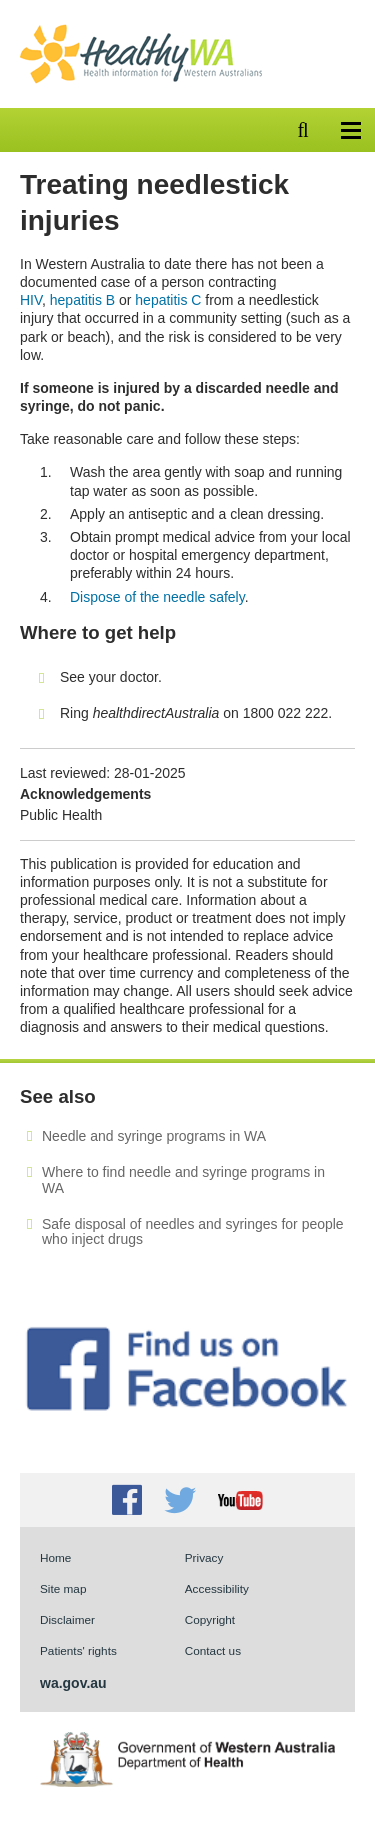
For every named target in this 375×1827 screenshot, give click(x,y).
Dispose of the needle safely (157, 597)
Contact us (213, 1650)
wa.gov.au (73, 1683)
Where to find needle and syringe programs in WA (183, 1179)
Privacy (204, 1557)
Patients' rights (78, 1650)
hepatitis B (82, 300)
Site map (63, 1588)
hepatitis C (168, 300)
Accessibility (217, 1588)
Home (55, 1557)
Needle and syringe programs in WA (154, 1136)
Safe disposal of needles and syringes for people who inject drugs (193, 1231)
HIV (31, 300)
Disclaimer (67, 1619)
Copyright (210, 1619)
